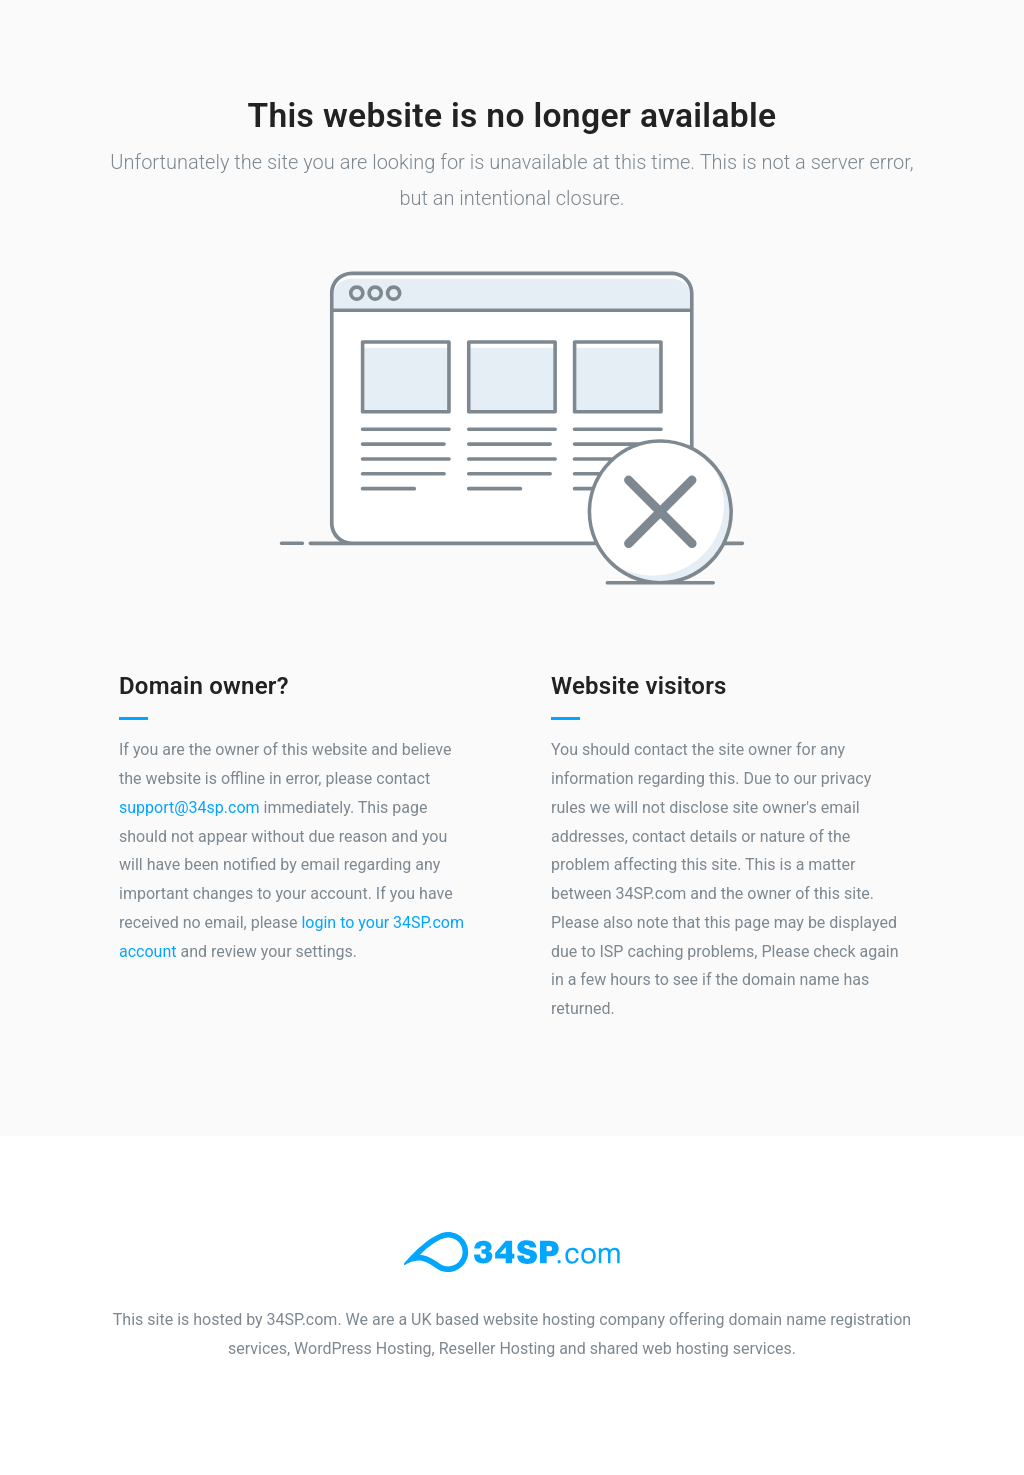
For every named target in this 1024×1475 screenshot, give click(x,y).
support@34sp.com (189, 807)
